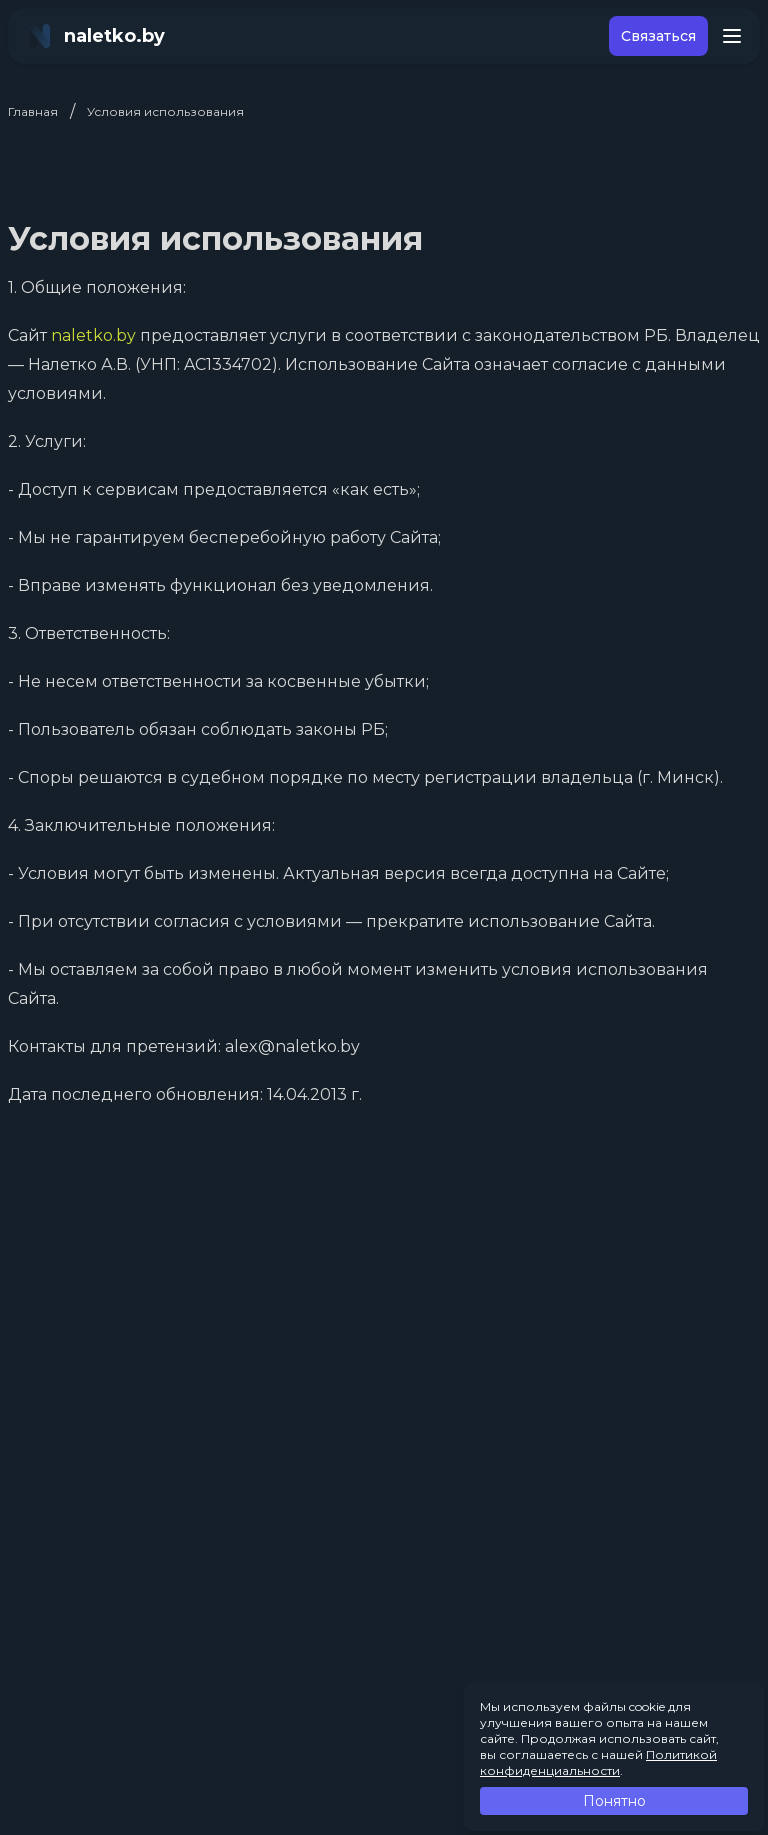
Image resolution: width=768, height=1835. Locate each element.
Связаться (658, 36)
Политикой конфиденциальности (598, 1762)
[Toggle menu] (732, 36)
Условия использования (165, 111)
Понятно (614, 1801)
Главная (33, 111)
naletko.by (93, 335)
